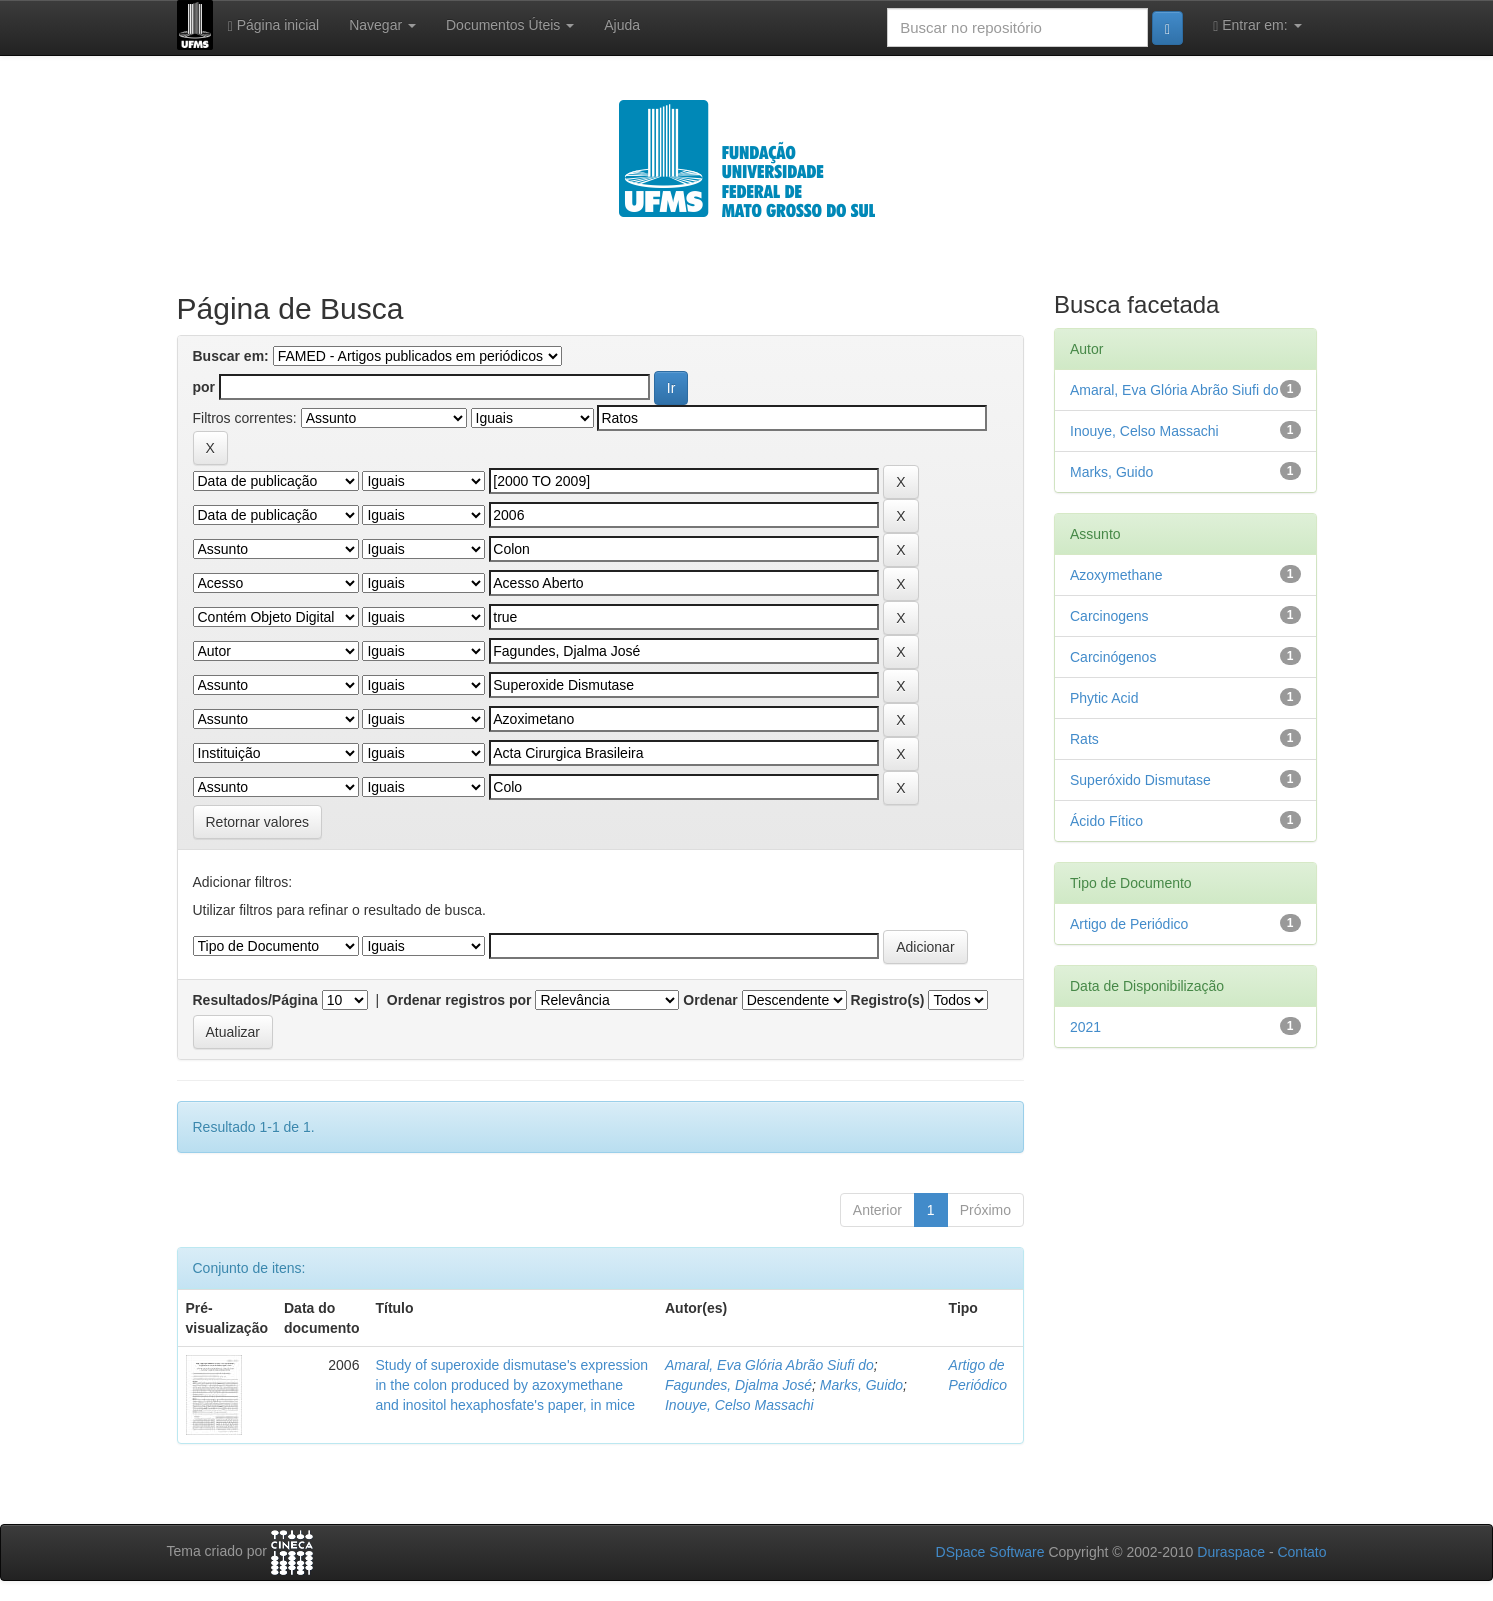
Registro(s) (888, 1000)
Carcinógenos (1113, 657)
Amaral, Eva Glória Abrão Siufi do (769, 1365)
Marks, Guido (861, 1385)
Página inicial (274, 25)
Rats (1084, 739)
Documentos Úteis (510, 25)
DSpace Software (990, 1552)
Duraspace (1231, 1552)
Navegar (382, 25)
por (204, 387)
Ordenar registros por (459, 1000)
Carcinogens (1109, 616)
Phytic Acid (1104, 698)
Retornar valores (258, 822)
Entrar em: (1257, 25)
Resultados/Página (255, 1000)
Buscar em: (231, 356)
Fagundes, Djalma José (738, 1385)
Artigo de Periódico (1129, 924)
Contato (1301, 1552)
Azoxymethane (1116, 575)
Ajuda (622, 25)
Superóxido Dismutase (1140, 780)
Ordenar (710, 1000)
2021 (1085, 1027)
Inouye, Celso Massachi (739, 1405)
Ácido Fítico (1106, 821)
